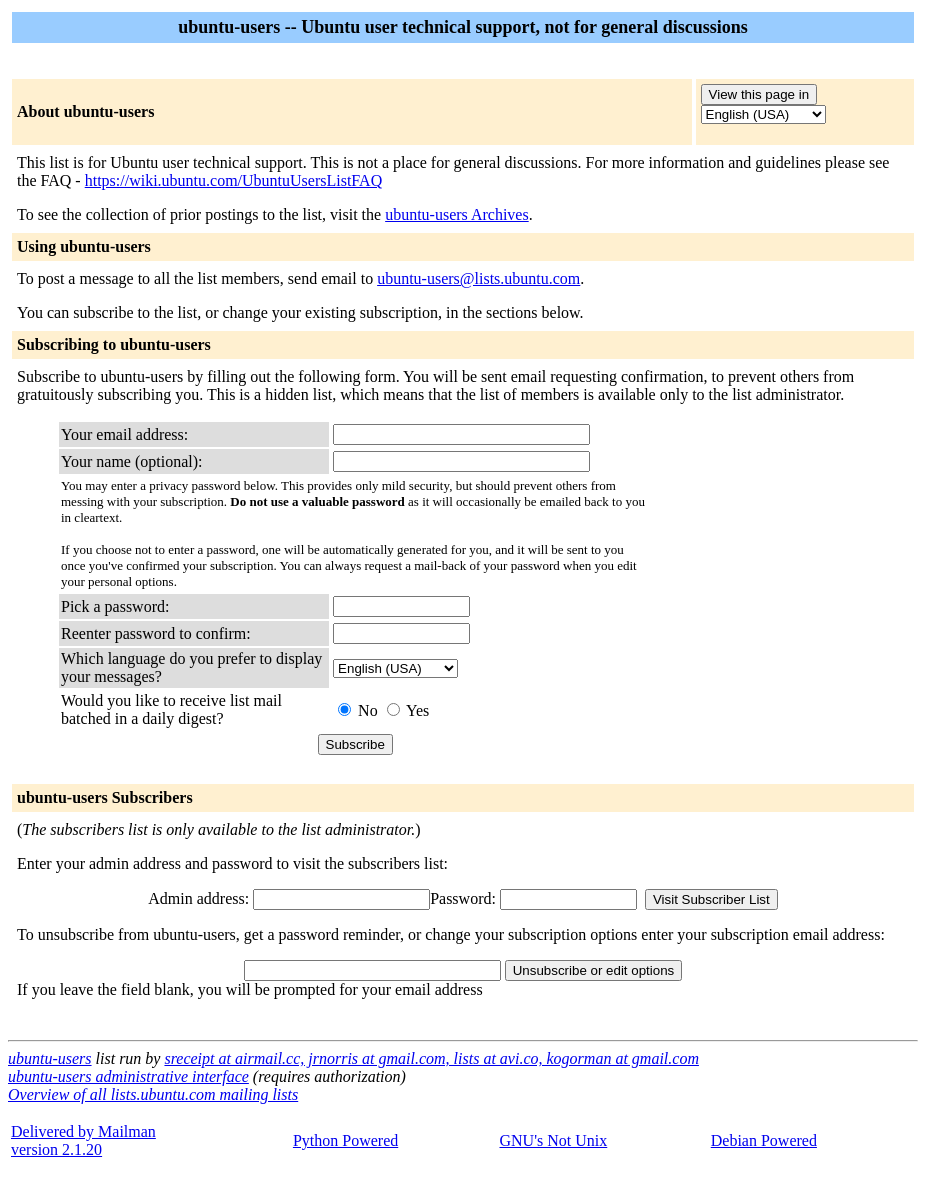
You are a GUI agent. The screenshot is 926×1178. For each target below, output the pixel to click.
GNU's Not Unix (553, 1140)
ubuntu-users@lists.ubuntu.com (478, 278)
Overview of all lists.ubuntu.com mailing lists (153, 1094)
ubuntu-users (50, 1058)
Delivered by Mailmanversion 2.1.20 (83, 1140)
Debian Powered (764, 1140)
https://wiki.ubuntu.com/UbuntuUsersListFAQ (233, 180)
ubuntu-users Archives (457, 214)
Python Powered (345, 1140)
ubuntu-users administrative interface (128, 1076)
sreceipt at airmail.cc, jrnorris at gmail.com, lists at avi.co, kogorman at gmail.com (431, 1058)
